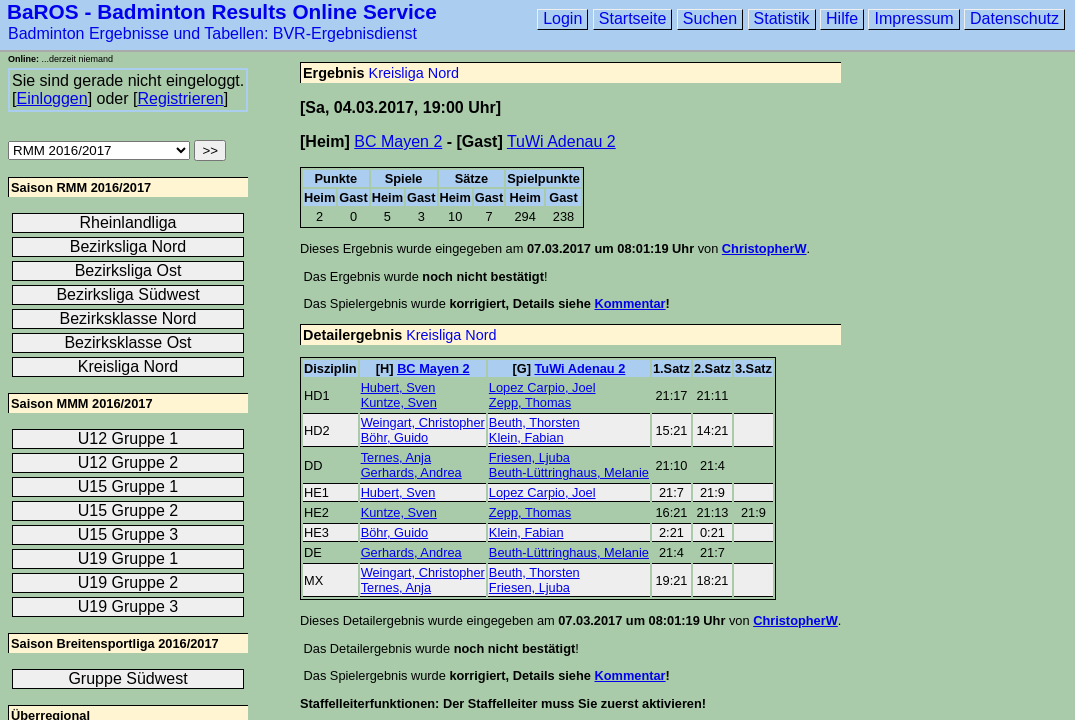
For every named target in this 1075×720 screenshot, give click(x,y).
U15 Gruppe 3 (128, 534)
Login (562, 18)
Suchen (710, 18)
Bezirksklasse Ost (127, 342)
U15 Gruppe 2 (128, 510)
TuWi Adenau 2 (561, 141)
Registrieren (180, 98)
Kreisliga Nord (414, 73)
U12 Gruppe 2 (128, 462)
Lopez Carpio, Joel (542, 387)
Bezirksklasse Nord (128, 318)
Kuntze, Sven (399, 402)
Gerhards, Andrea (411, 472)
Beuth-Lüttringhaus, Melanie (569, 472)
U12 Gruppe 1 (128, 438)
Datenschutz (1014, 18)
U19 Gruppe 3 (128, 606)
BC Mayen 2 (398, 141)
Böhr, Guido (395, 437)
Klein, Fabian (526, 437)
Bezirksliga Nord (128, 246)
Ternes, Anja (396, 457)
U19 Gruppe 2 (128, 582)
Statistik (782, 18)
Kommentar (629, 303)
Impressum (913, 18)
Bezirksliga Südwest (127, 294)
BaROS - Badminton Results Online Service (222, 11)
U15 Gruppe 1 (128, 486)
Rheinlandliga (128, 222)
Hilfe (842, 18)
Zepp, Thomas (530, 402)
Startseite (633, 18)
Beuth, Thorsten (534, 422)
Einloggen (51, 98)
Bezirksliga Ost (128, 270)
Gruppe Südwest (127, 678)
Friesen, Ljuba (529, 457)
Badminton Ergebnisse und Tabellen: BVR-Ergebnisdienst (212, 33)
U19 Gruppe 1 (128, 558)
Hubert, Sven (398, 387)
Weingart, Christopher (423, 422)
